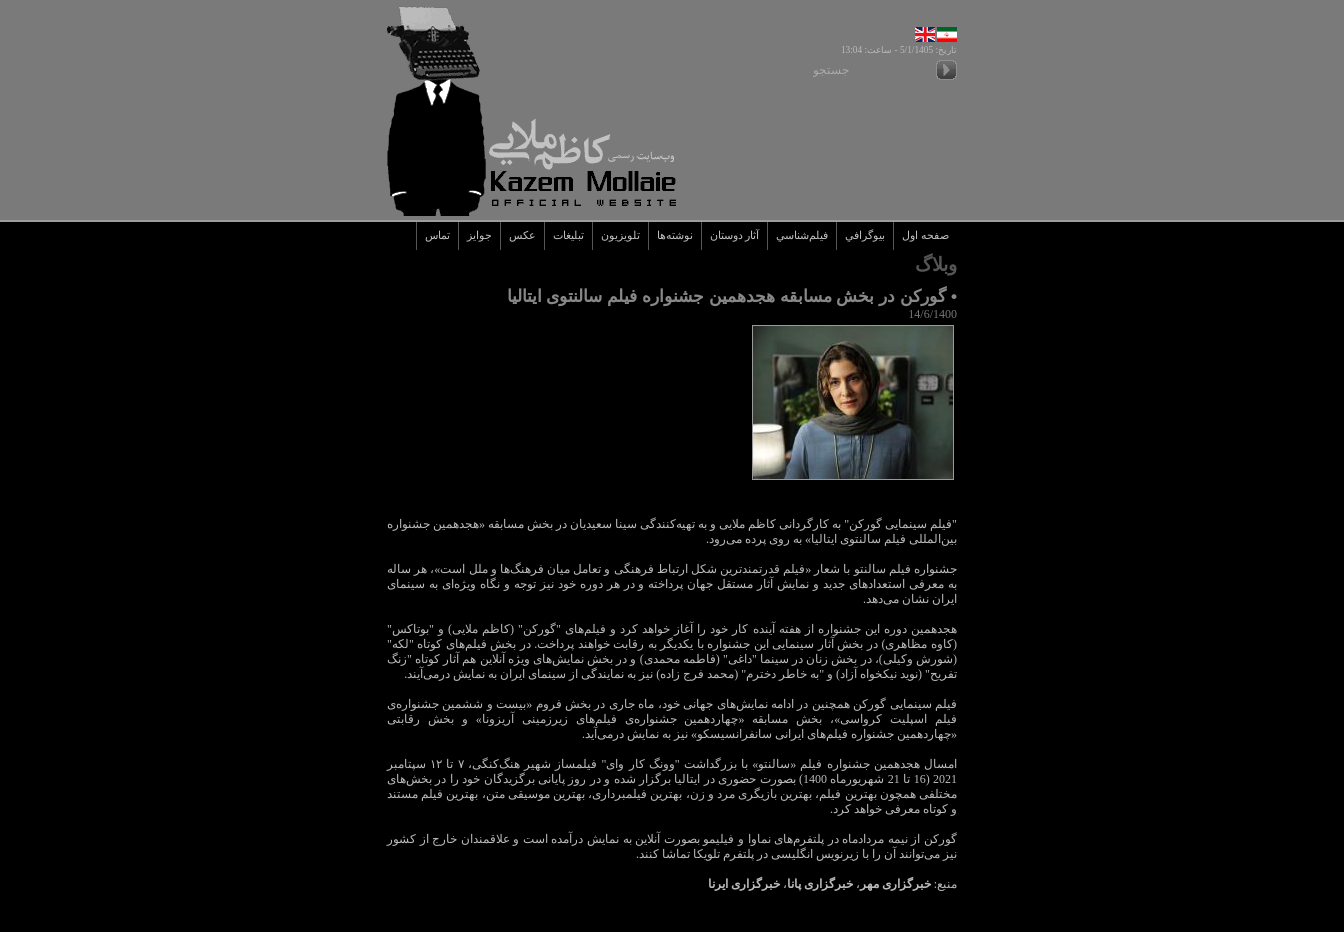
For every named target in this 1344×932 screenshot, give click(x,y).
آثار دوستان (735, 235)
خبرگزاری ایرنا (744, 884)
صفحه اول (925, 235)
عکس (522, 235)
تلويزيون (620, 235)
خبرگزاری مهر (895, 884)
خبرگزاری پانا (820, 884)
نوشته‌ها (675, 235)
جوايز (479, 235)
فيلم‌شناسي (802, 235)
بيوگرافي (865, 235)
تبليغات (568, 235)
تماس (437, 235)
